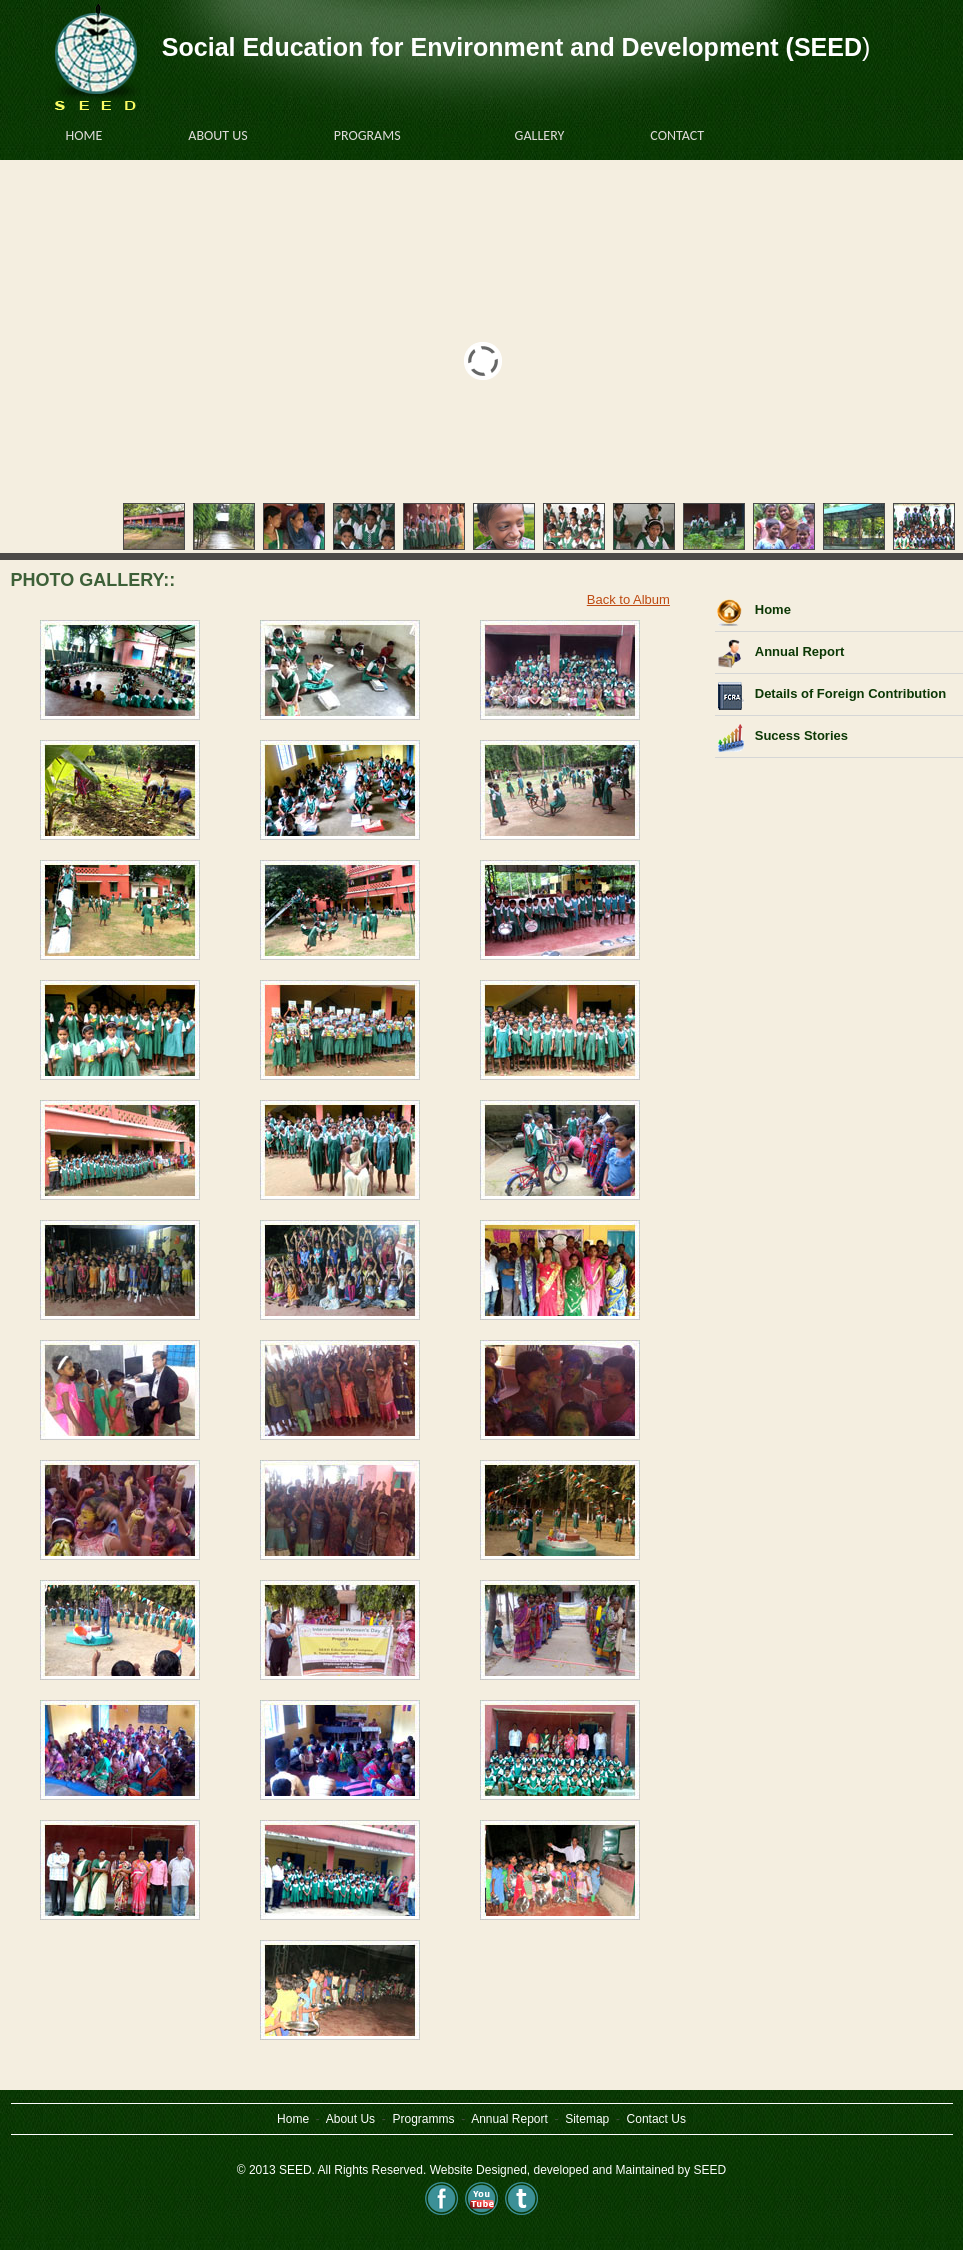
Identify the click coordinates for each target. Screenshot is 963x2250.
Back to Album (628, 599)
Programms (423, 2119)
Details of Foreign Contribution (850, 693)
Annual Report (800, 651)
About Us (352, 2119)
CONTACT (686, 134)
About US (227, 134)
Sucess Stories (801, 735)
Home (773, 609)
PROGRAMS (377, 134)
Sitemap (587, 2119)
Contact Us (656, 2119)
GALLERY (549, 134)
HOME (84, 135)
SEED (710, 2170)
